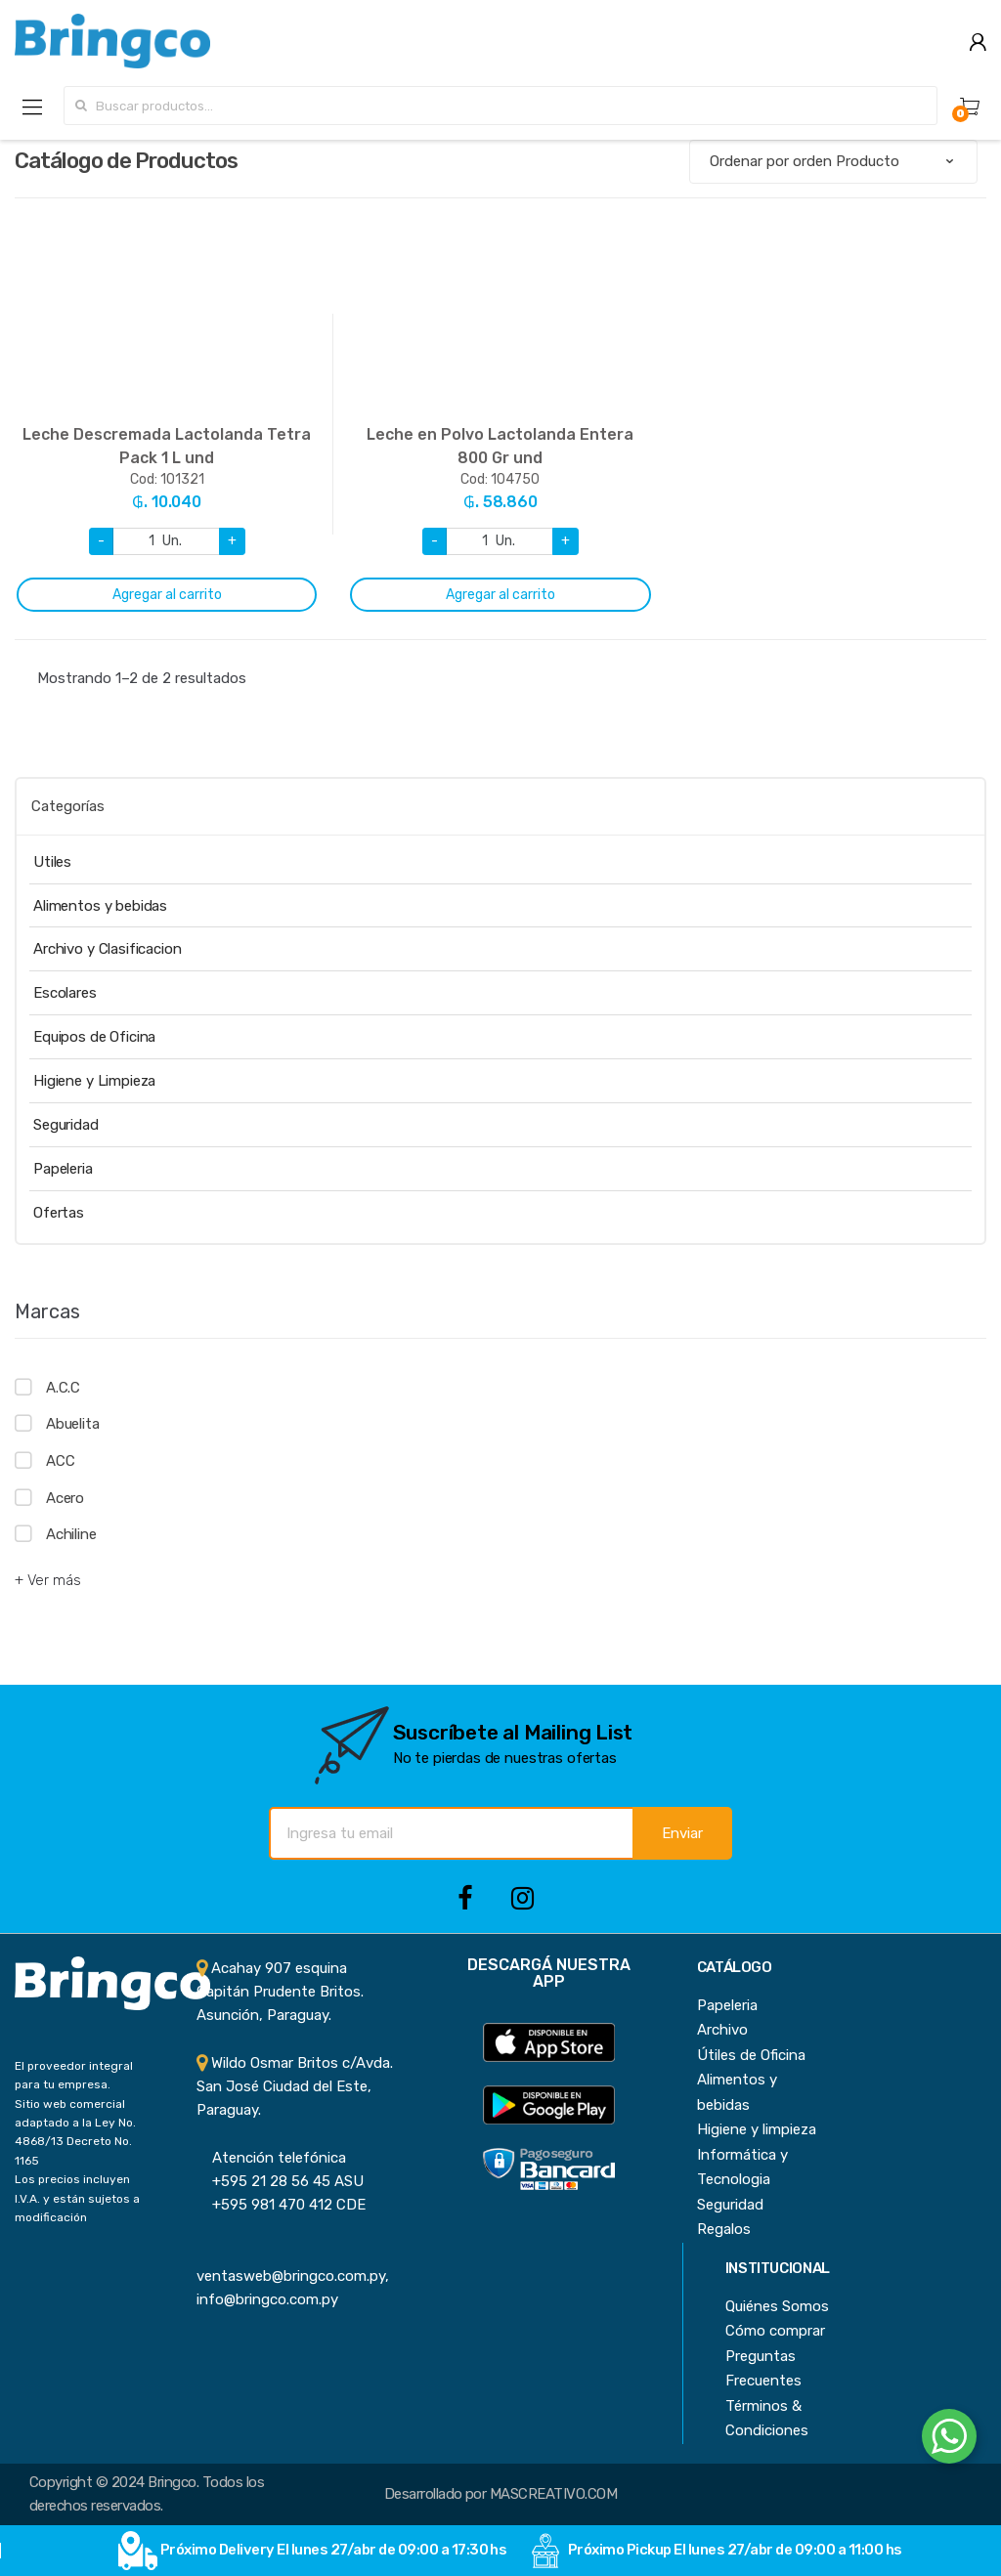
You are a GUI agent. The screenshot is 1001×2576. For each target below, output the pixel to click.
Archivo (722, 2030)
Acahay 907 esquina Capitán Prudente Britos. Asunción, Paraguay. (280, 1992)
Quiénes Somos (777, 2306)
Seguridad (66, 1125)
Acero (65, 1498)
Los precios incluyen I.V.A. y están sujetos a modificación (77, 2198)
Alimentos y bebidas (100, 906)
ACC (60, 1461)
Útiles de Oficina (751, 2055)
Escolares (65, 993)
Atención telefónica (271, 2158)
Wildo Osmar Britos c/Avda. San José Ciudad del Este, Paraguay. (294, 2087)
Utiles (52, 862)
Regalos (724, 2229)
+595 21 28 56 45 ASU (280, 2181)
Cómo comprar (775, 2331)
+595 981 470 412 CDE (281, 2204)
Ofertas (58, 1213)
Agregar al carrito (167, 594)
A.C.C (63, 1387)
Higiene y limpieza (756, 2129)
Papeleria (63, 1169)
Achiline (71, 1534)
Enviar (682, 1833)
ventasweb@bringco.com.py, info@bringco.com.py (292, 2276)
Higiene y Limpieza (94, 1081)
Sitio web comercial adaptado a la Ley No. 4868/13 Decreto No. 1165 (75, 2132)
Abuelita (73, 1424)
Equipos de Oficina (94, 1037)
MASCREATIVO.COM (553, 2494)
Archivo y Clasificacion (107, 949)
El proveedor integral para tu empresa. (74, 2075)
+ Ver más (48, 1580)
